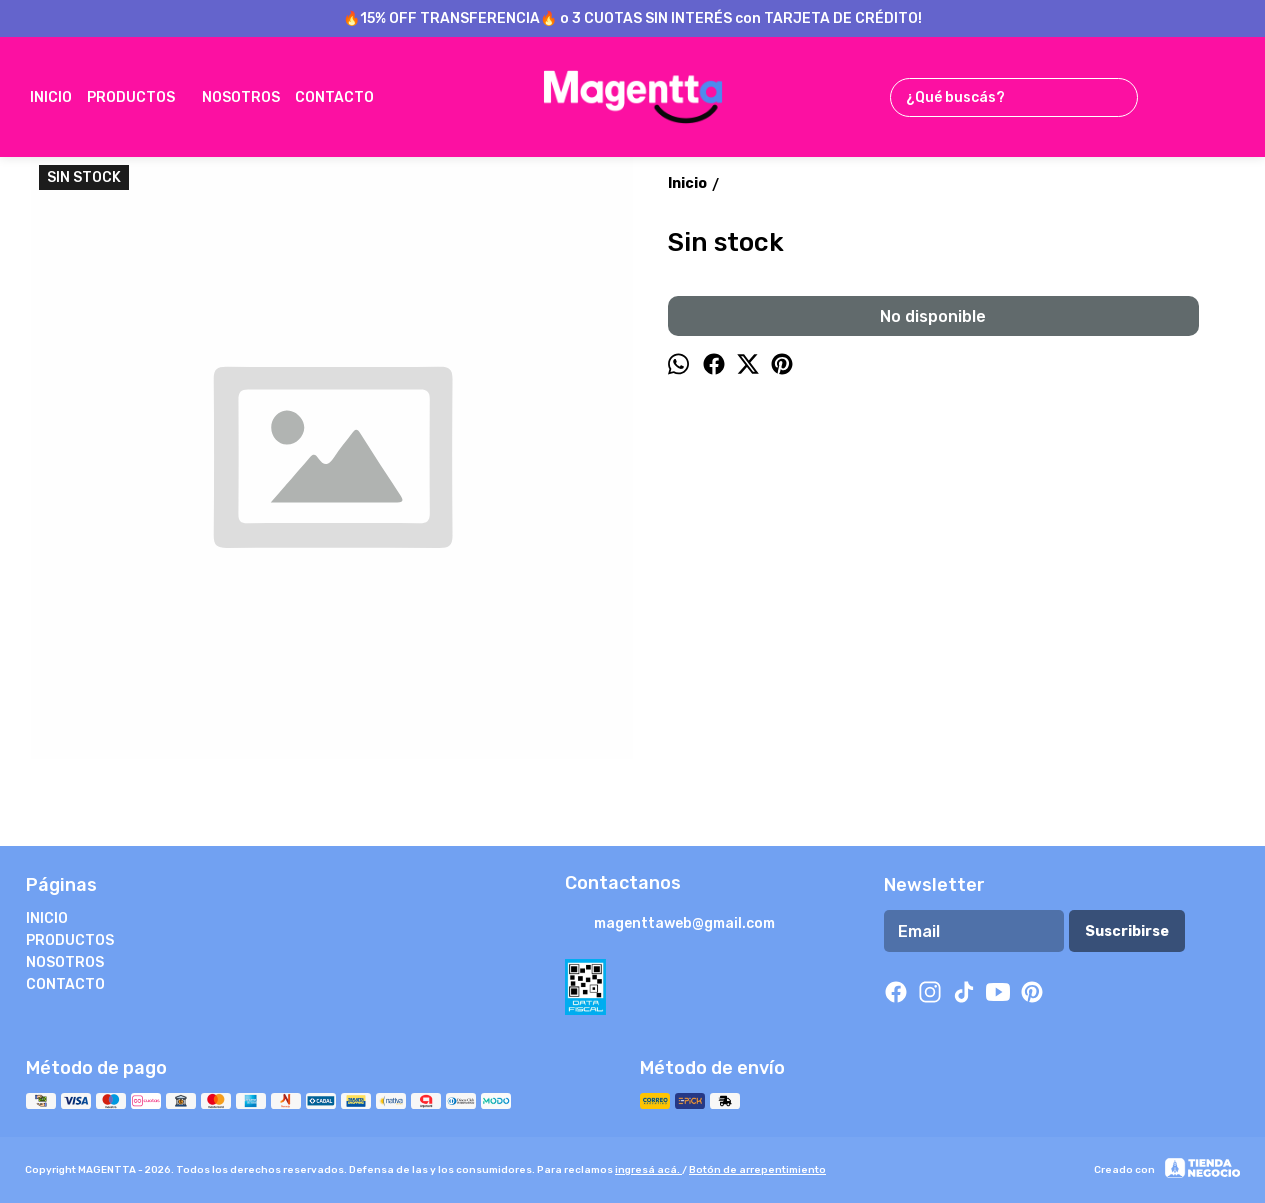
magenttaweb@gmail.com (670, 925)
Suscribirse (1127, 931)
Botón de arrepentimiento (757, 1170)
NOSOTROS (241, 97)
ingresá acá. (648, 1170)
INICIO (51, 97)
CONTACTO (344, 97)
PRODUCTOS (141, 97)
